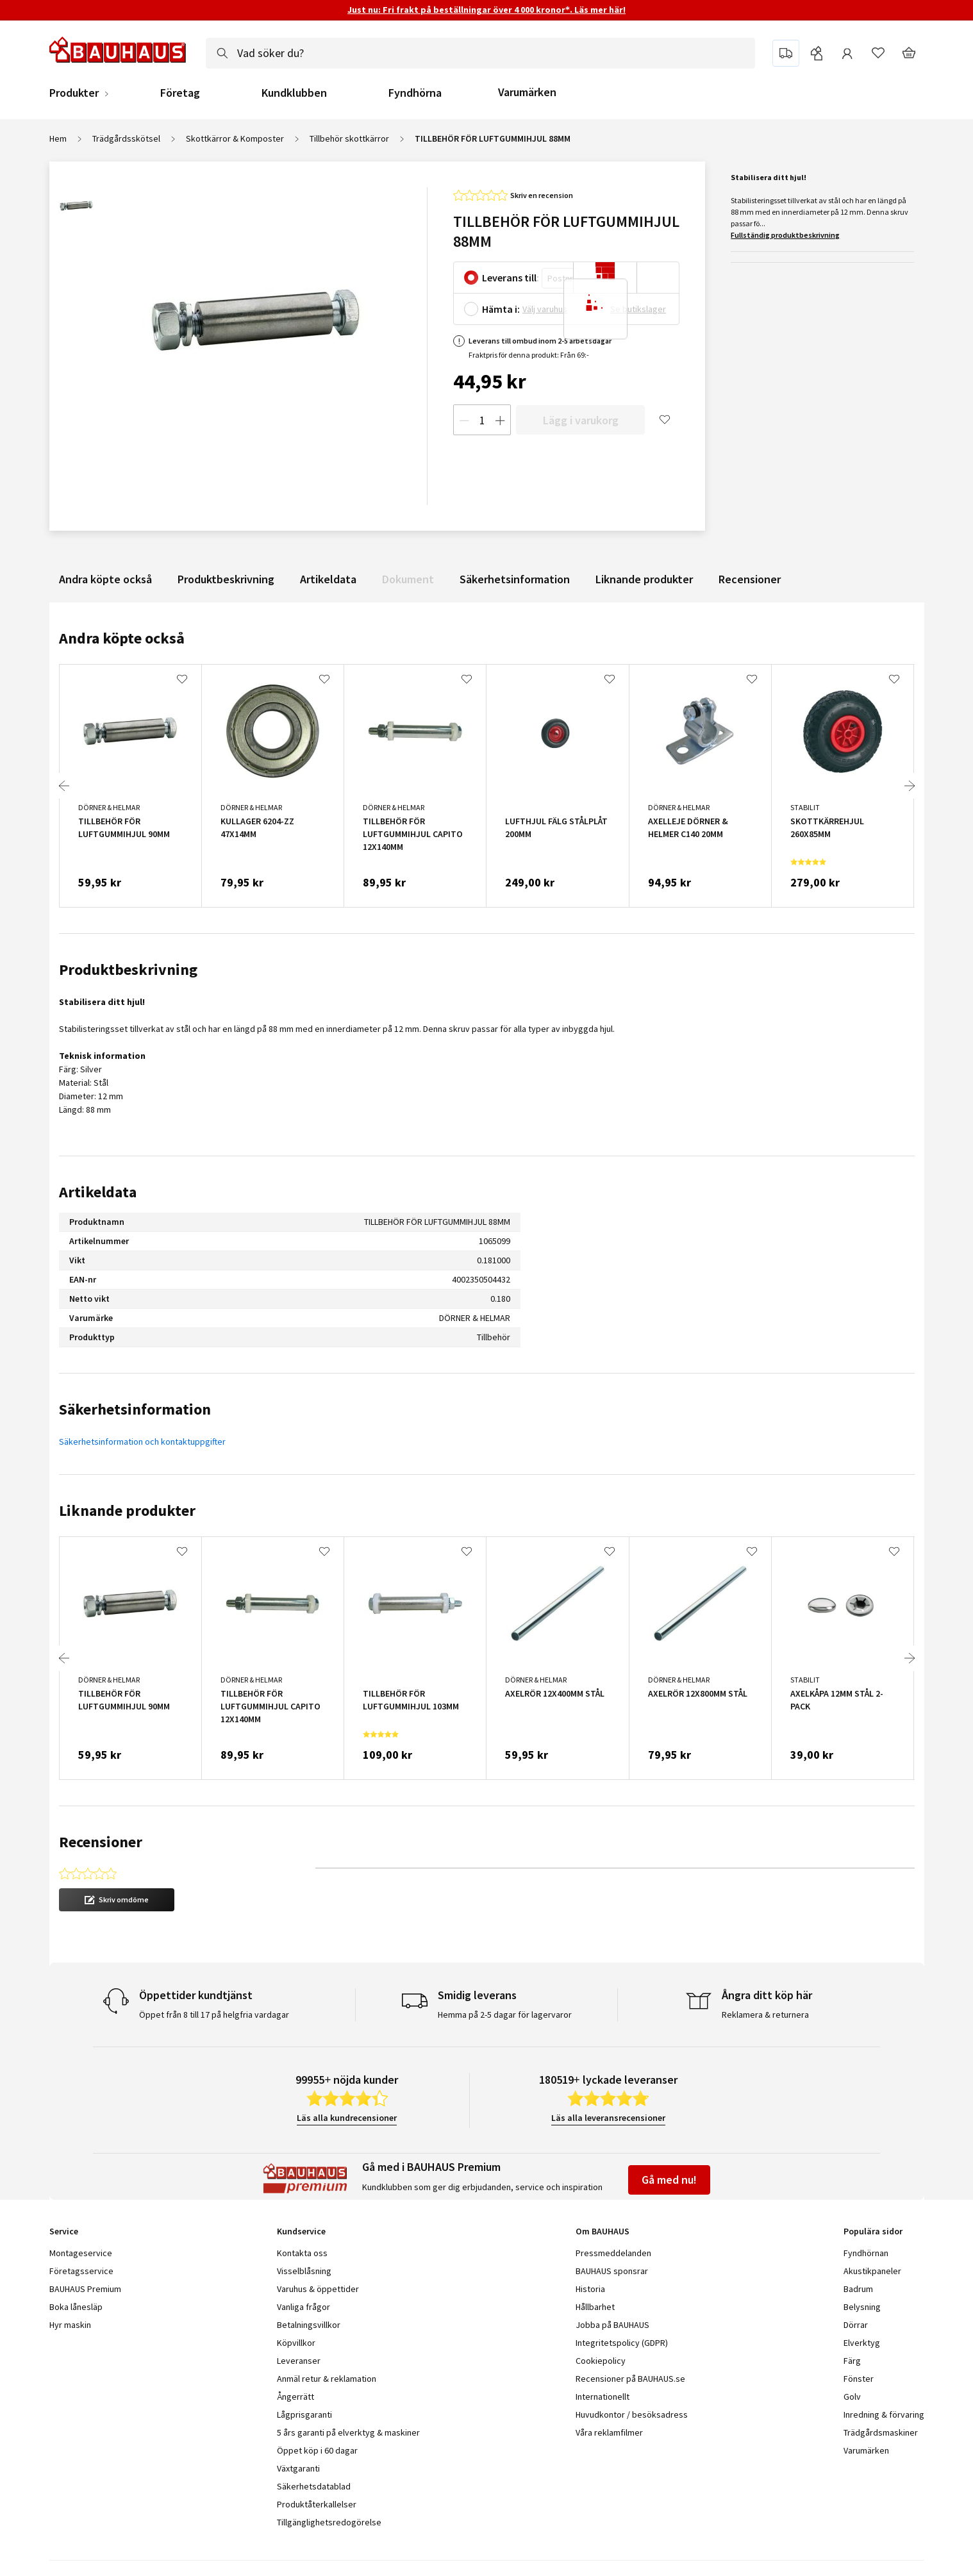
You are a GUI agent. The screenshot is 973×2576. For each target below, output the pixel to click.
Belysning (862, 2307)
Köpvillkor (296, 2342)
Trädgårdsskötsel (126, 138)
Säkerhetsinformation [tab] (135, 1409)
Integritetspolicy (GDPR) (622, 2342)
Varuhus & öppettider (318, 2289)
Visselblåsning (304, 2271)
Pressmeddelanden (613, 2253)
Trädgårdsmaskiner (881, 2432)
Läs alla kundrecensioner (347, 2117)
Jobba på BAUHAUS (612, 2325)
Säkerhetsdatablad (314, 2486)
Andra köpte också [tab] (122, 638)
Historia (590, 2289)
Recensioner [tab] (100, 1842)
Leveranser (298, 2360)
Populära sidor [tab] (873, 2231)
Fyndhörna (415, 93)
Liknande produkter (644, 579)
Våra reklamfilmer (609, 2432)
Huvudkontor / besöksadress (632, 2414)
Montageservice (80, 2253)
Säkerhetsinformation (515, 579)
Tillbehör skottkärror (349, 138)
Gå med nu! (669, 2179)
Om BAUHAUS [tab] (602, 2231)
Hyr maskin (70, 2325)
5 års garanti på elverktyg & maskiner (348, 2432)
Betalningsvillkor (308, 2325)
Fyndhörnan (866, 2253)
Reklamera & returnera (765, 2014)
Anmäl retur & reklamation (326, 2378)
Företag (180, 93)
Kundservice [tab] (301, 2231)
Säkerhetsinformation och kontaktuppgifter (142, 1441)
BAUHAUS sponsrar (612, 2271)
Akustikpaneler (872, 2271)
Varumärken (527, 92)
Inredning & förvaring (884, 2414)
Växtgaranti (298, 2468)
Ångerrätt (295, 2396)
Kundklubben (294, 93)
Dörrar (856, 2325)
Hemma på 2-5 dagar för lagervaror (505, 2014)
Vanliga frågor (303, 2307)
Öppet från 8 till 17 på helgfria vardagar (214, 2014)
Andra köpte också (105, 579)
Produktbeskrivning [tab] (128, 969)
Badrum (858, 2289)
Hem (58, 138)
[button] (116, 1899)
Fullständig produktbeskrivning (785, 235)
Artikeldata (328, 579)
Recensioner (750, 579)
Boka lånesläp (76, 2307)
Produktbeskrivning (226, 579)
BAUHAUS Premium (85, 2289)
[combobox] (480, 53)
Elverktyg (862, 2342)
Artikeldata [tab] (98, 1192)
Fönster (859, 2378)
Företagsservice (81, 2271)
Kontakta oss (302, 2253)
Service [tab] (63, 2231)
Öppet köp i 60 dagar (317, 2450)
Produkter (74, 93)
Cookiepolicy (601, 2360)
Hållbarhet (595, 2307)
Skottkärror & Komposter (235, 138)
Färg (852, 2360)
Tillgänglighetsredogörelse (329, 2522)
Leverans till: (510, 277)
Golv (852, 2396)
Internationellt (602, 2396)
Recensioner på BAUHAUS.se (630, 2378)
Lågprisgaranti (304, 2414)
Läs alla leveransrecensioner (608, 2117)
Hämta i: (501, 309)
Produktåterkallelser (316, 2504)
